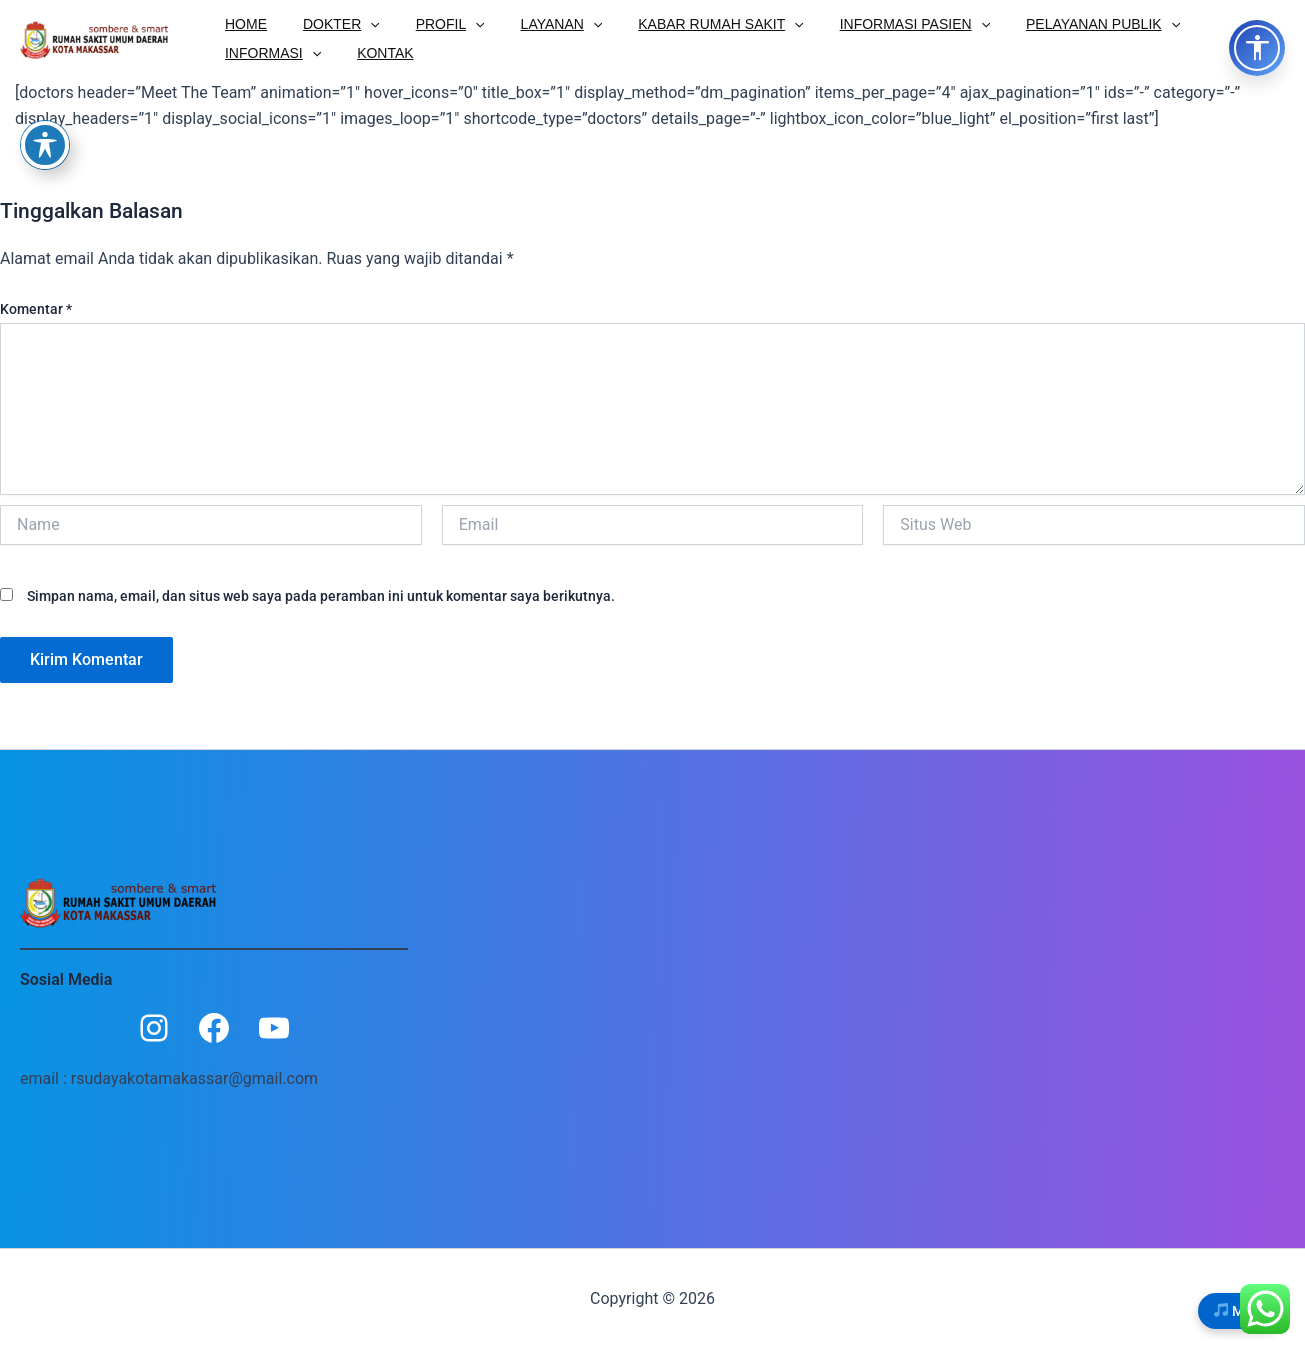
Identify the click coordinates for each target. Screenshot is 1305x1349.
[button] (358, 23)
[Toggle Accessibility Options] (1257, 48)
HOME (242, 23)
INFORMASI (1204, 23)
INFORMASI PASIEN (871, 23)
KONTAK (249, 53)
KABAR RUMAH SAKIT (684, 23)
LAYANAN (534, 23)
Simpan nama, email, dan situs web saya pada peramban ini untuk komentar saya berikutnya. (321, 597)
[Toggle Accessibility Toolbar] (45, 145)
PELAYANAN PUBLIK (1051, 23)
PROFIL (430, 23)
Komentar (36, 309)
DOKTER (329, 23)
